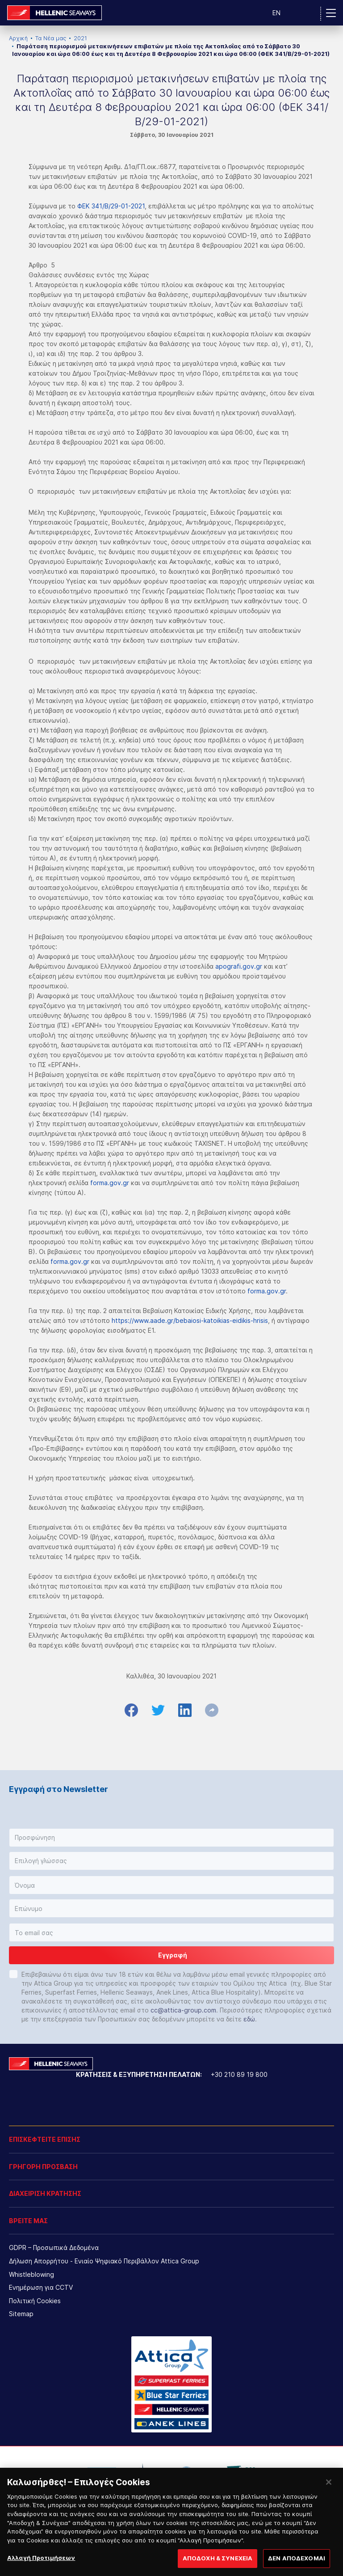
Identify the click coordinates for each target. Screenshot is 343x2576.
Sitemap (21, 2314)
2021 (80, 38)
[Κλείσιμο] (329, 2490)
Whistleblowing (31, 2274)
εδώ (249, 2019)
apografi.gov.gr (238, 966)
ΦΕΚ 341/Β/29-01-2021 (111, 206)
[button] (171, 1838)
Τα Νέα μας (50, 38)
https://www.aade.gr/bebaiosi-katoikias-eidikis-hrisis (190, 1320)
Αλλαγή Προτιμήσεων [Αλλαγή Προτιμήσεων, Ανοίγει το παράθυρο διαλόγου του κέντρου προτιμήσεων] (41, 2566)
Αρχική (18, 38)
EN (276, 13)
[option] (102, 2472)
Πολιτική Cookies (35, 2301)
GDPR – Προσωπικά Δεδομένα (54, 2247)
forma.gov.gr (109, 1182)
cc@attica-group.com (183, 2010)
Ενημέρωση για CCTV (41, 2287)
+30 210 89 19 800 (239, 2074)
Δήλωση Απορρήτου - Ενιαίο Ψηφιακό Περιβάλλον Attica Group (104, 2261)
